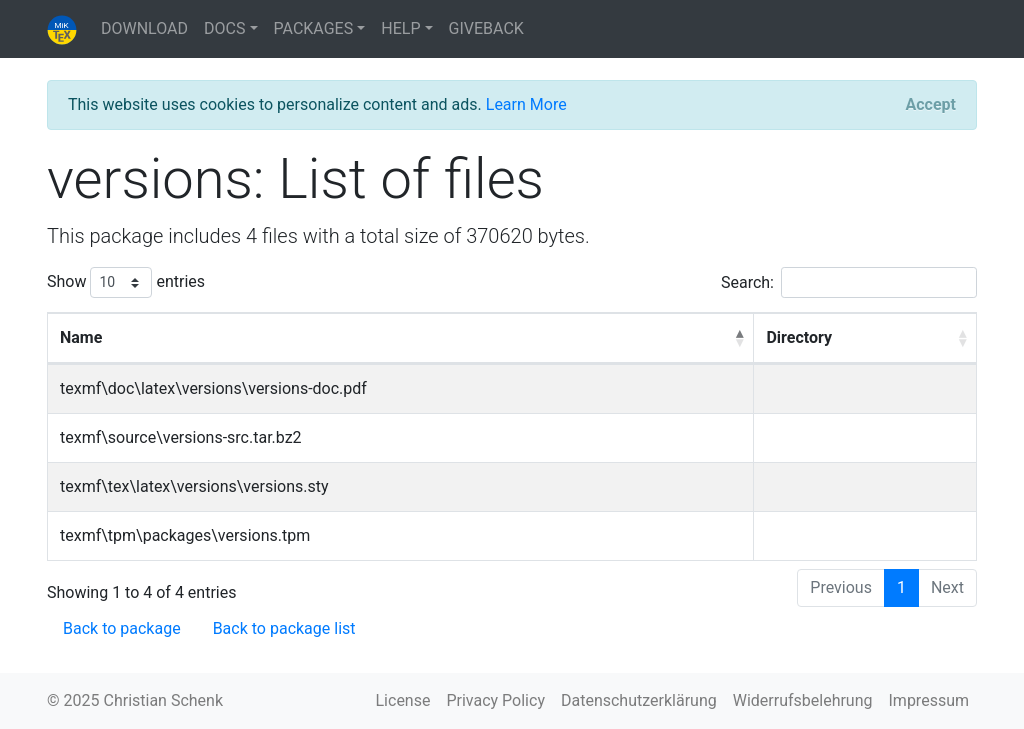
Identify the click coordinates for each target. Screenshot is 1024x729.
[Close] (931, 105)
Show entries (126, 282)
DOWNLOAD (144, 28)
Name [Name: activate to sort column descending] (81, 337)
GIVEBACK (486, 28)
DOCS (224, 28)
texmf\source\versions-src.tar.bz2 (181, 437)
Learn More (526, 104)
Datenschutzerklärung (639, 700)
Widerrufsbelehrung (803, 700)
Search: (849, 282)
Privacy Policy (495, 700)
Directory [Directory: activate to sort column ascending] (799, 337)
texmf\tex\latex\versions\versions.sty (194, 486)
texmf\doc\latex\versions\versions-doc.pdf (213, 388)
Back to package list (284, 628)
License (403, 700)
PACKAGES (314, 28)
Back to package (122, 628)
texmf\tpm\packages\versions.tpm (185, 535)
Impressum (929, 700)
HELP (400, 28)
